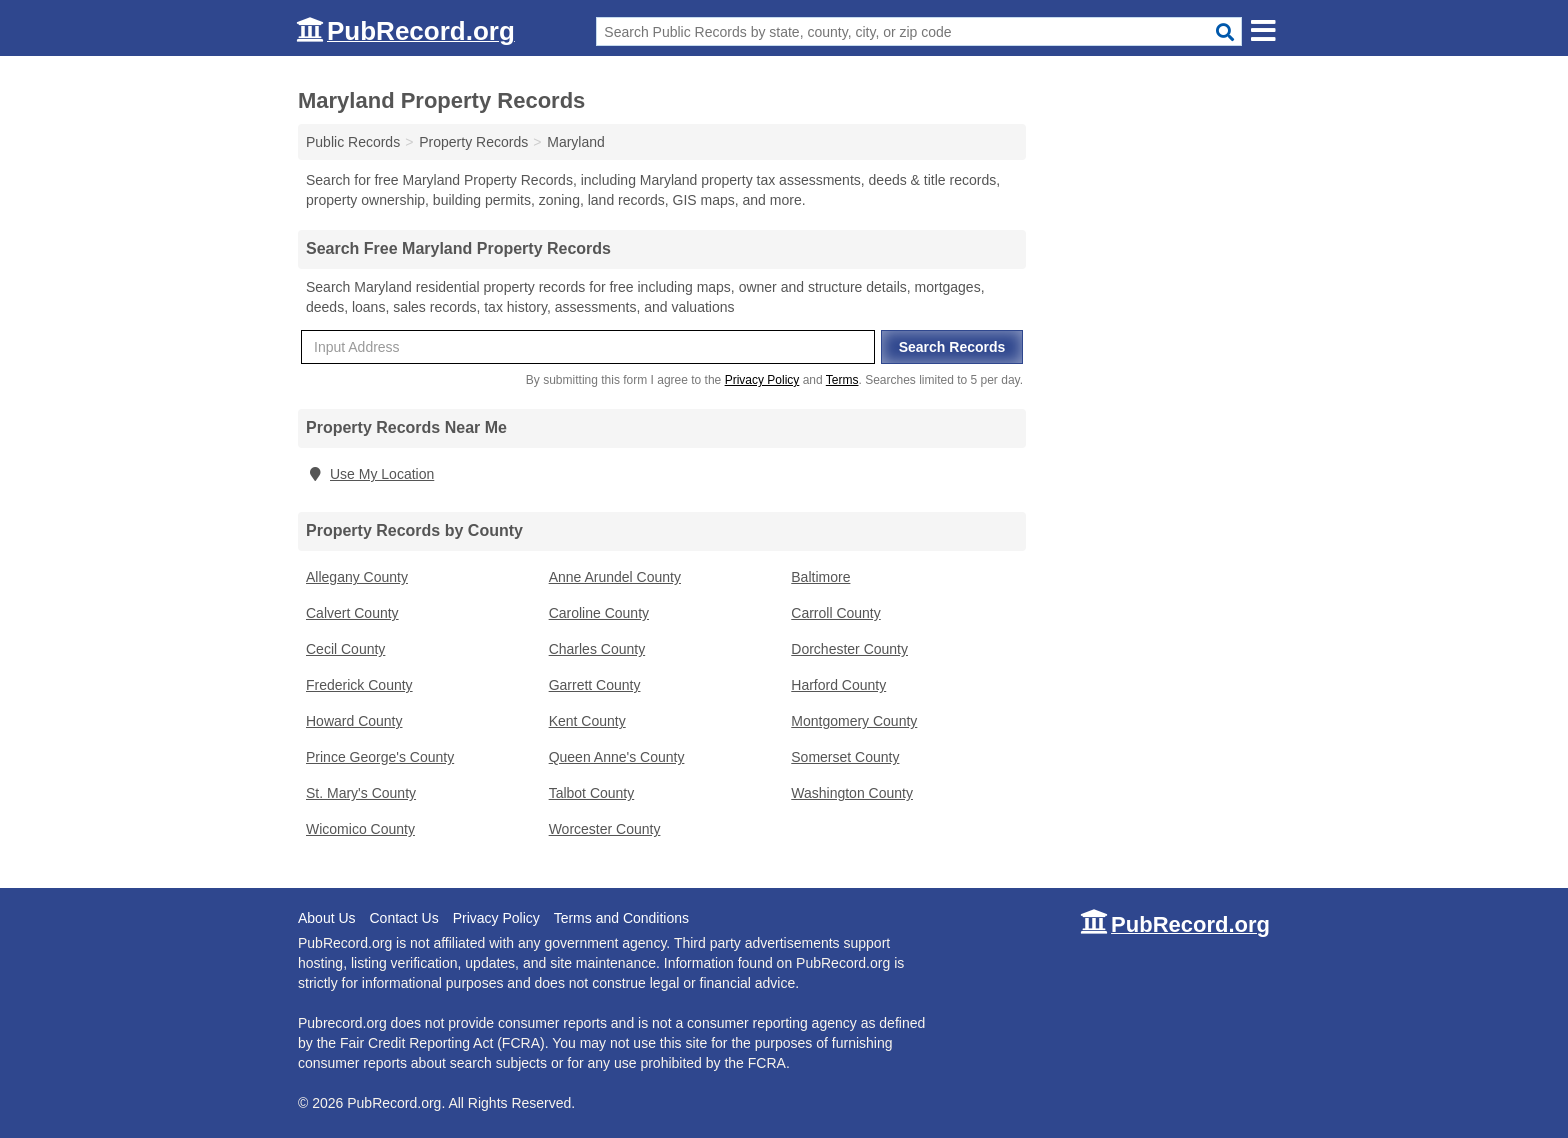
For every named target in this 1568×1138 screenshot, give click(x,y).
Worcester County (605, 829)
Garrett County (595, 685)
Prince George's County (380, 757)
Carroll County (835, 613)
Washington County (852, 793)
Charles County (597, 649)
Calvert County (352, 613)
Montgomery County (854, 721)
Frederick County (359, 685)
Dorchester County (849, 649)
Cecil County (345, 649)
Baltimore (820, 577)
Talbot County (592, 793)
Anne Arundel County (615, 577)
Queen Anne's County (617, 757)
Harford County (838, 685)
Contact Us (403, 918)
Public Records (353, 142)
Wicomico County (360, 829)
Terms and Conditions (621, 918)
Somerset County (845, 757)
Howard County (354, 721)
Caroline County (599, 613)
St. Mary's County (361, 793)
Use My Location (370, 474)
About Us (327, 918)
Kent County (587, 721)
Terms (842, 380)
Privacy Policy (762, 380)
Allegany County (357, 577)
